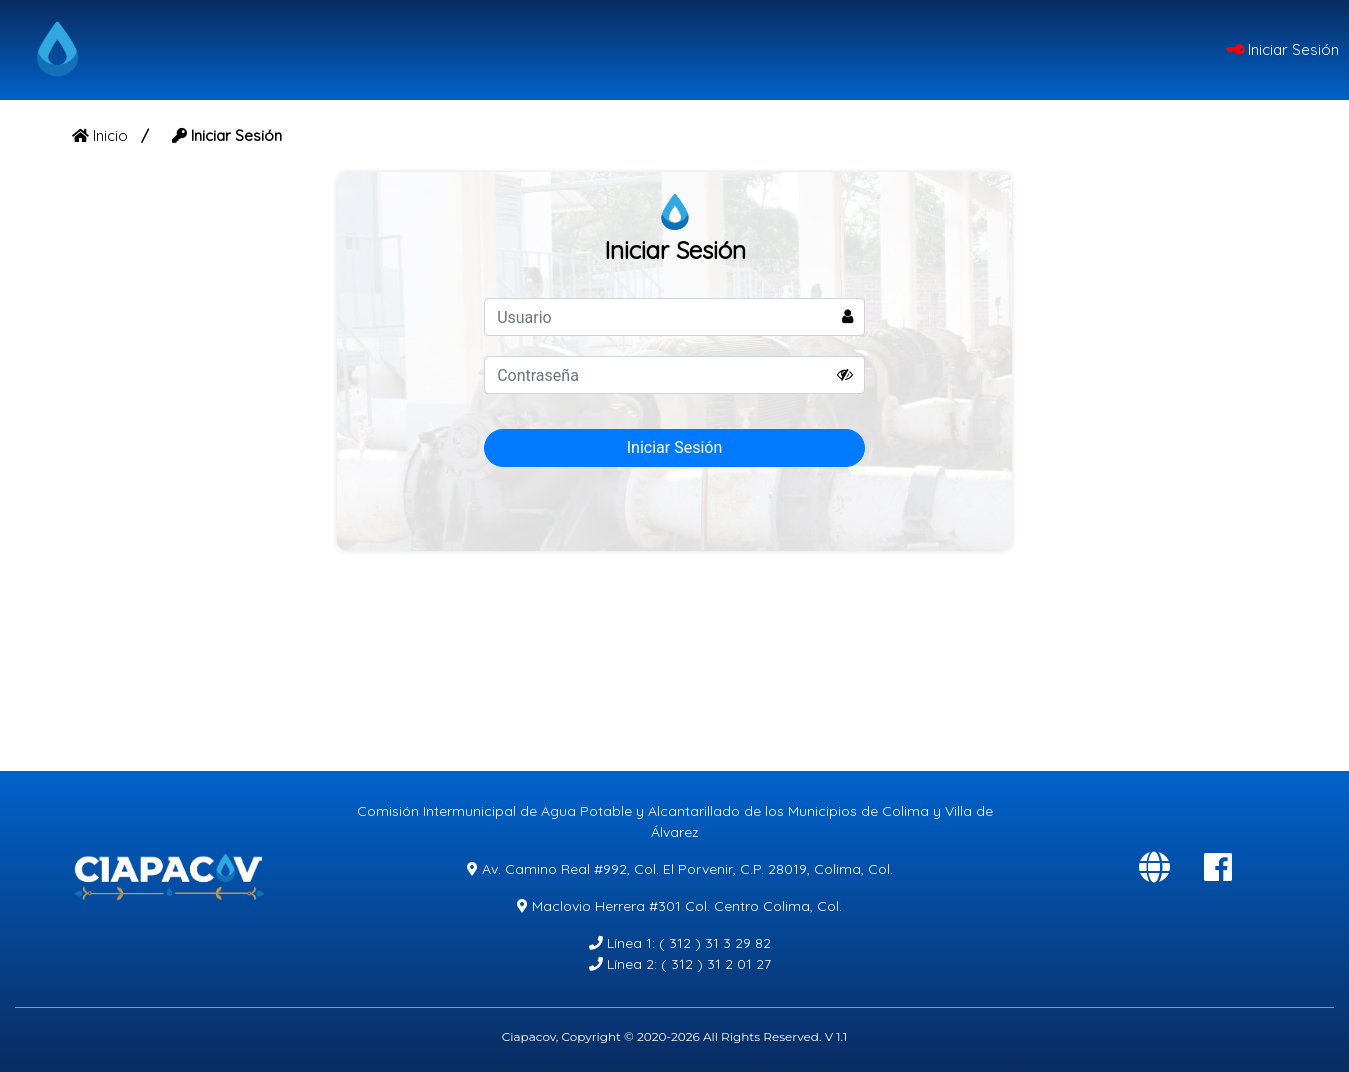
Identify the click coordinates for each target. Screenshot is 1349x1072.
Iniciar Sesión (1282, 49)
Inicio (102, 135)
